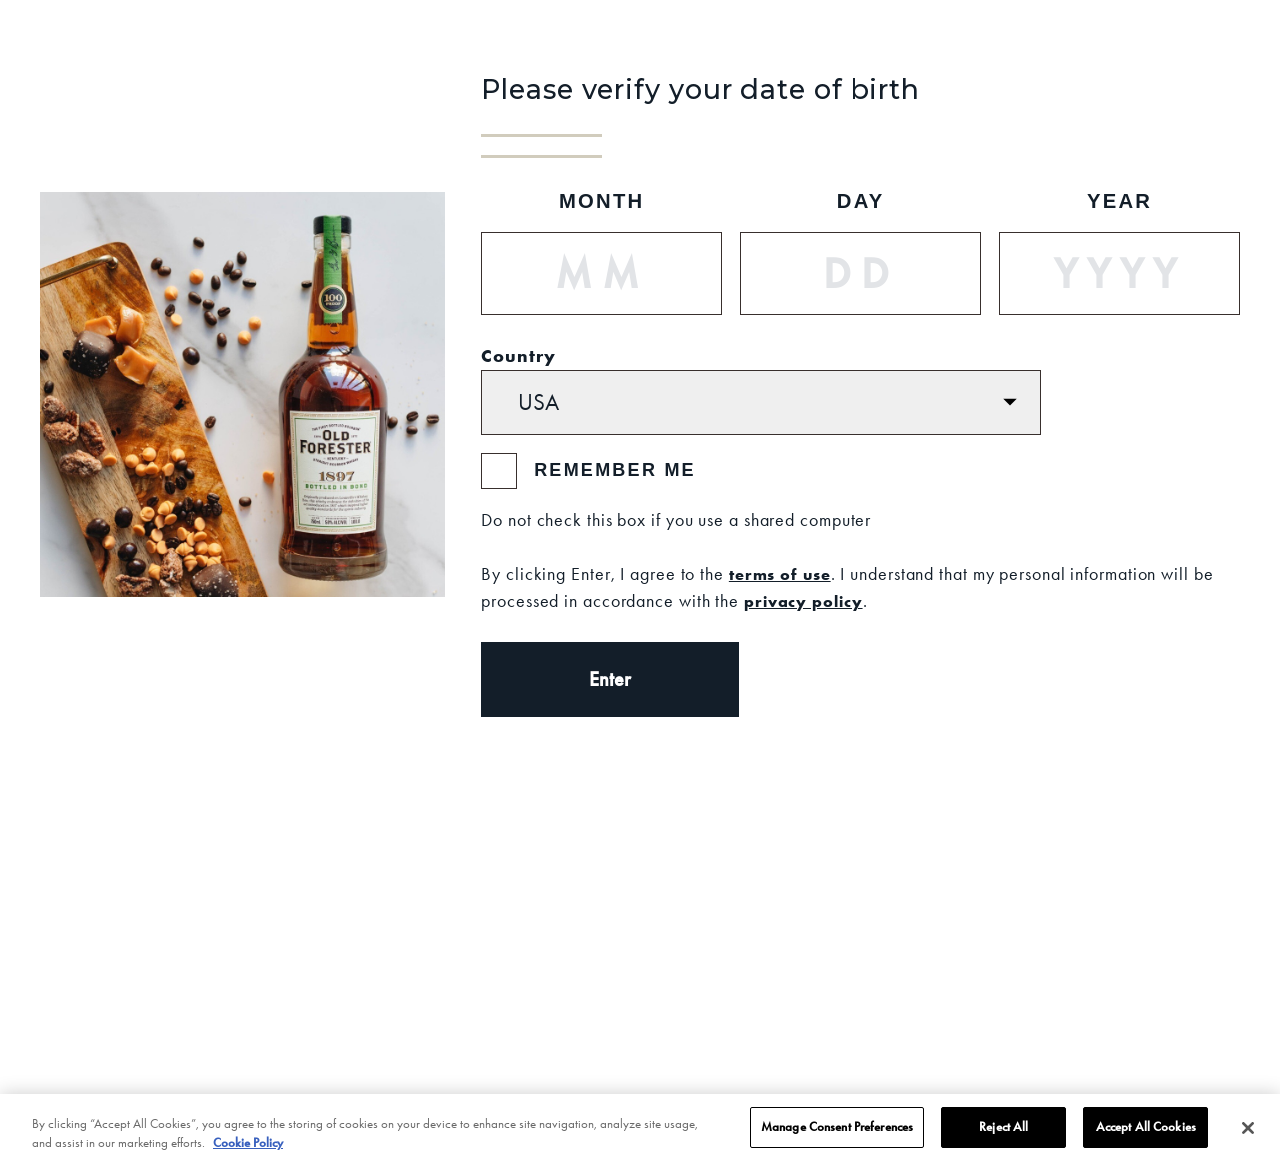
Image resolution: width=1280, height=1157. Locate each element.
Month (602, 201)
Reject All (1003, 1133)
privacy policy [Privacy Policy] (803, 601)
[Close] (1248, 1134)
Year (1119, 201)
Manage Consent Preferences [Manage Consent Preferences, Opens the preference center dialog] (837, 1133)
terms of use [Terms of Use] (780, 574)
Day (861, 201)
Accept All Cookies (1146, 1133)
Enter (610, 679)
